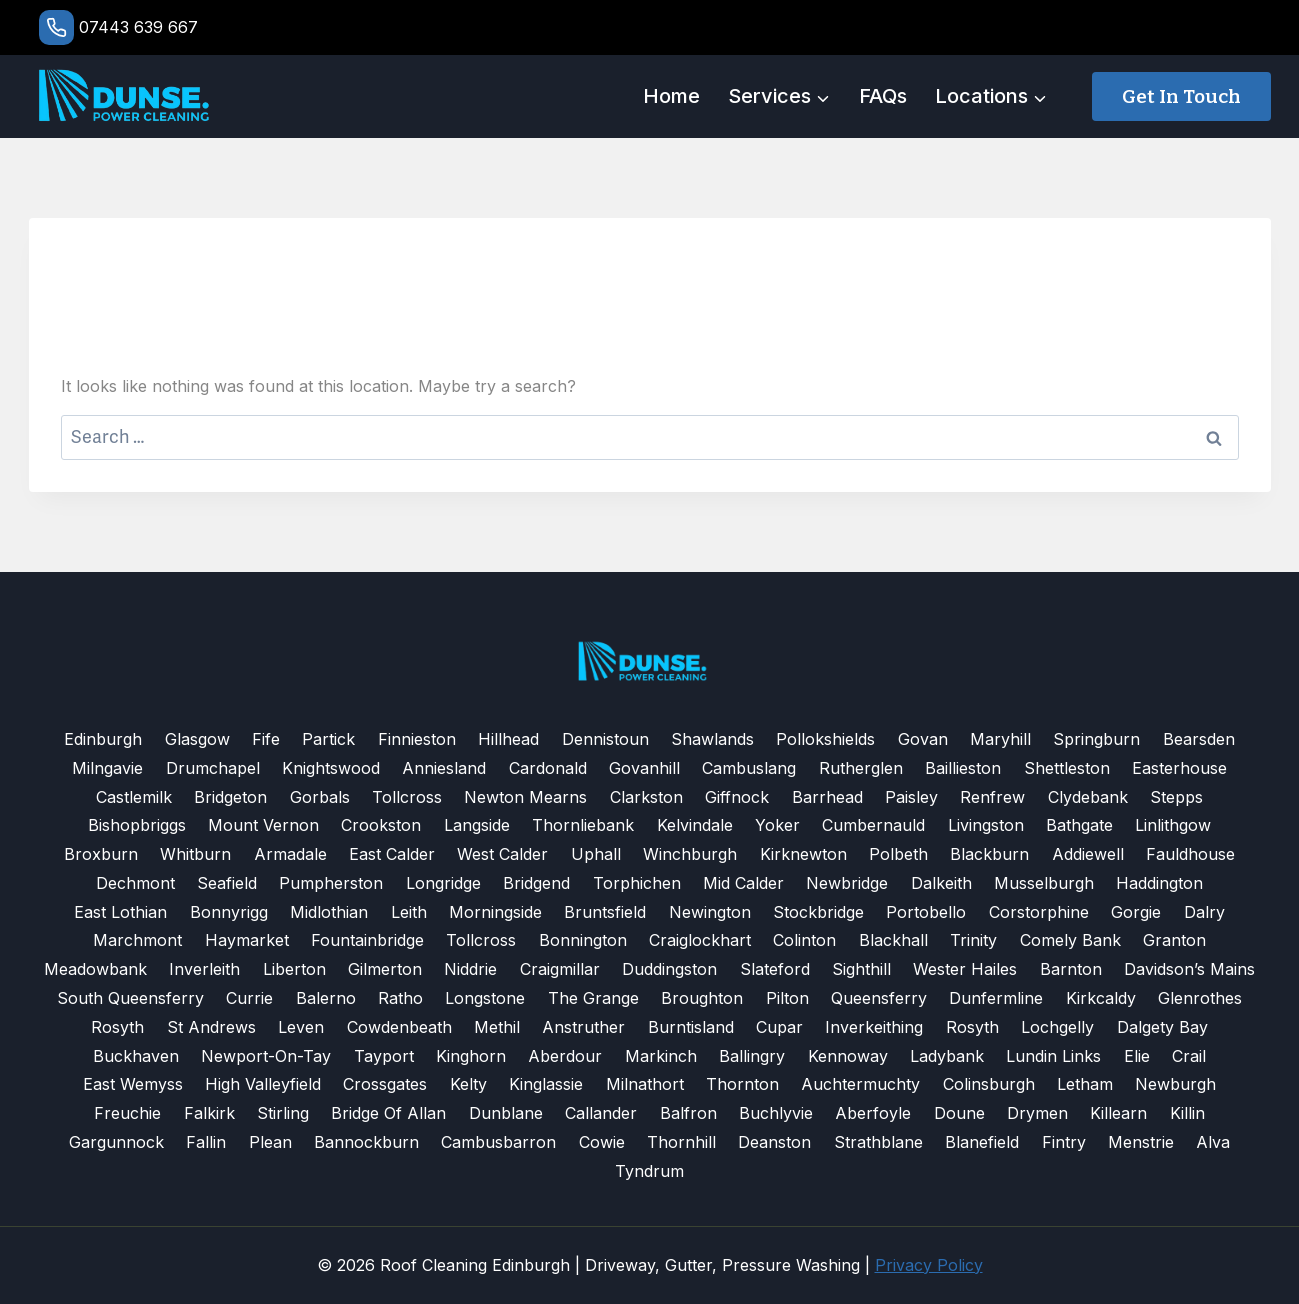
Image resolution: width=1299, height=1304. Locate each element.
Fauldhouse (1190, 854)
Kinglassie (546, 1084)
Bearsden (1199, 739)
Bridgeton (230, 797)
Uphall (596, 854)
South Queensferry (130, 998)
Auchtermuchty (860, 1084)
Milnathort (645, 1084)
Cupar (779, 1027)
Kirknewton (803, 854)
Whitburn (195, 854)
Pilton (787, 998)
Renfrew (992, 797)
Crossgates (385, 1084)
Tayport (384, 1056)
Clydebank (1088, 797)
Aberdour (565, 1056)
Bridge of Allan (388, 1113)
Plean (270, 1142)
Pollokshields (825, 739)
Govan (923, 739)
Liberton (294, 969)
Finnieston (417, 739)
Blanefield (982, 1142)
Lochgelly (1057, 1027)
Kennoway (848, 1056)
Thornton (742, 1084)
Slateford (775, 969)
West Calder (502, 854)
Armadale (290, 854)
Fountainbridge (367, 940)
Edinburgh (103, 739)
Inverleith (204, 969)
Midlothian (329, 912)
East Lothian (120, 912)
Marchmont (137, 940)
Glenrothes (1200, 998)
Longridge (443, 883)
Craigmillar (560, 969)
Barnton (1071, 969)
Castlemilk (134, 797)
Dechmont (135, 883)
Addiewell (1088, 854)
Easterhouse (1179, 768)
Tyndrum (649, 1171)
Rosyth (117, 1027)
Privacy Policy (929, 1265)
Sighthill (861, 969)
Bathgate (1079, 825)
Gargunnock (116, 1142)
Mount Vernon (263, 825)
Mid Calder (743, 883)
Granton (1174, 940)
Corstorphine (1039, 912)
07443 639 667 (138, 27)
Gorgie (1136, 912)
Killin (1187, 1113)
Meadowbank (95, 969)
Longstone (485, 998)
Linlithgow (1173, 825)
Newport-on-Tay (266, 1056)
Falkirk (209, 1113)
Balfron (688, 1113)
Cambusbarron (498, 1142)
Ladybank (947, 1056)
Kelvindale (695, 825)
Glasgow (197, 739)
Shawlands (712, 739)
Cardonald (548, 768)
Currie (249, 998)
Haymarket (247, 940)
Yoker (777, 825)
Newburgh (1175, 1084)
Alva (1213, 1142)
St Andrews (211, 1027)
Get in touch (1181, 96)
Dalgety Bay (1162, 1027)
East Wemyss (133, 1084)
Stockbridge (818, 912)
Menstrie (1141, 1142)
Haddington (1159, 883)
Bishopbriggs (137, 825)
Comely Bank (1070, 940)
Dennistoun (605, 739)
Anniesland (444, 768)
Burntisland (691, 1027)
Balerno (326, 998)
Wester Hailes (965, 969)
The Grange (593, 998)
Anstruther (583, 1027)
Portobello (926, 912)
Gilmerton (385, 969)
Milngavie (107, 768)
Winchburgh (690, 854)
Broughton (702, 998)
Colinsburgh (989, 1084)
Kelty (468, 1084)
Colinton (804, 940)
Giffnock (737, 797)
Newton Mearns (525, 797)
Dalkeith (941, 883)
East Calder (392, 854)
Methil (497, 1027)
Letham (1085, 1084)
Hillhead (508, 739)
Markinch (661, 1056)
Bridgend (536, 883)
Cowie (602, 1142)
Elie (1137, 1056)
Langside (477, 825)
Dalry (1204, 912)
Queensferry (879, 998)
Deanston (774, 1142)
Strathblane (878, 1142)
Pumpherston (331, 883)
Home (671, 96)
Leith (409, 912)
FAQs (883, 96)
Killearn (1118, 1113)
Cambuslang (749, 768)
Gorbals (320, 797)
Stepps (1176, 797)
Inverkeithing (874, 1027)
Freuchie (127, 1113)
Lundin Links (1053, 1056)
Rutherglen (861, 768)
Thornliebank (583, 825)
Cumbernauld (873, 825)
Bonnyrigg (229, 912)
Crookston (381, 825)
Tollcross (407, 797)
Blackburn (989, 854)
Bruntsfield (605, 912)
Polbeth (898, 854)
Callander (601, 1113)
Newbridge (847, 883)
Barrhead (827, 797)
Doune (959, 1113)
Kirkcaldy (1101, 998)
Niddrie (470, 969)
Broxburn (101, 854)
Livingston (986, 825)
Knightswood (331, 768)
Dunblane (506, 1113)
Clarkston (646, 797)
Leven (301, 1027)
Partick (328, 739)
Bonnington (583, 940)
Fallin (206, 1142)
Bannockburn (366, 1142)
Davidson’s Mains (1189, 969)
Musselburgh (1044, 883)
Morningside (495, 912)
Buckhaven (136, 1056)
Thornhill (681, 1142)
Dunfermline (996, 998)
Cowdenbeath (399, 1027)
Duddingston (669, 969)
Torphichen (637, 883)
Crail (1189, 1056)
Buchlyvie (776, 1113)
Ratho (400, 998)
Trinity (973, 940)
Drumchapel (213, 768)
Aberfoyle (873, 1113)
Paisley (911, 797)
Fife (266, 739)
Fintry (1064, 1142)
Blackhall (893, 940)
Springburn (1096, 739)
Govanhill (644, 768)
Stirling (283, 1113)
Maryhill (1000, 739)
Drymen (1037, 1113)
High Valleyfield (263, 1084)
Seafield (227, 883)
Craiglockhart (700, 940)
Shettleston (1067, 768)
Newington (710, 912)
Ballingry (752, 1056)
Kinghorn (471, 1056)
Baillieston (963, 768)
